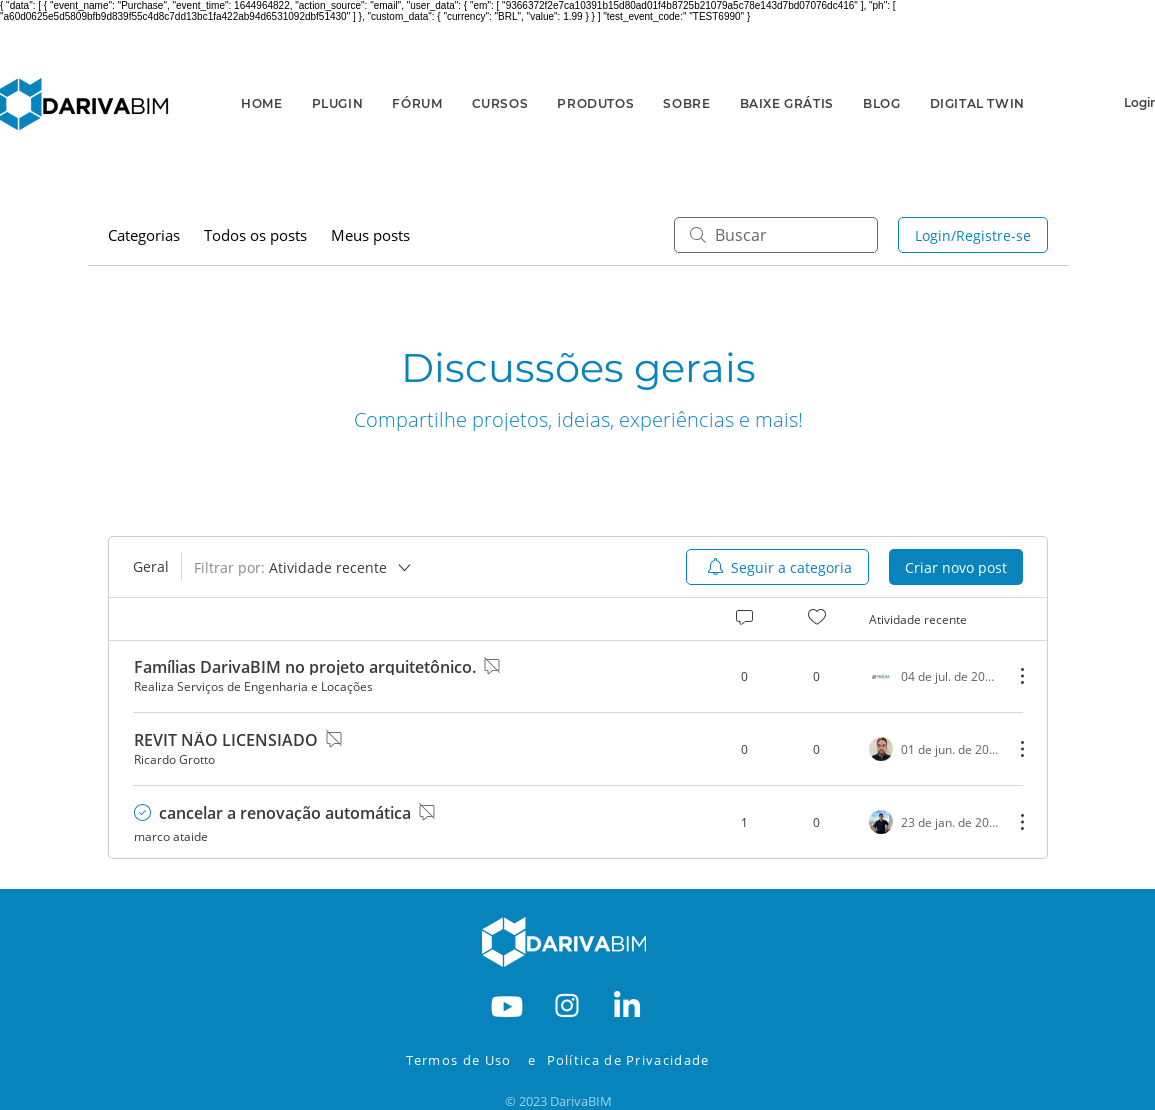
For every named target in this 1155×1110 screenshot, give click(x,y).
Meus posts (370, 235)
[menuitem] (777, 567)
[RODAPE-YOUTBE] (507, 1004)
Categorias (144, 235)
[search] (776, 235)
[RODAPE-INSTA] (567, 1004)
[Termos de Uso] (464, 1060)
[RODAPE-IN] (627, 1004)
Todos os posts (255, 235)
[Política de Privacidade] (642, 1060)
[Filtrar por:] (304, 567)
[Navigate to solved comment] (146, 813)
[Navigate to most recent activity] (933, 822)
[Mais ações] (1012, 676)
